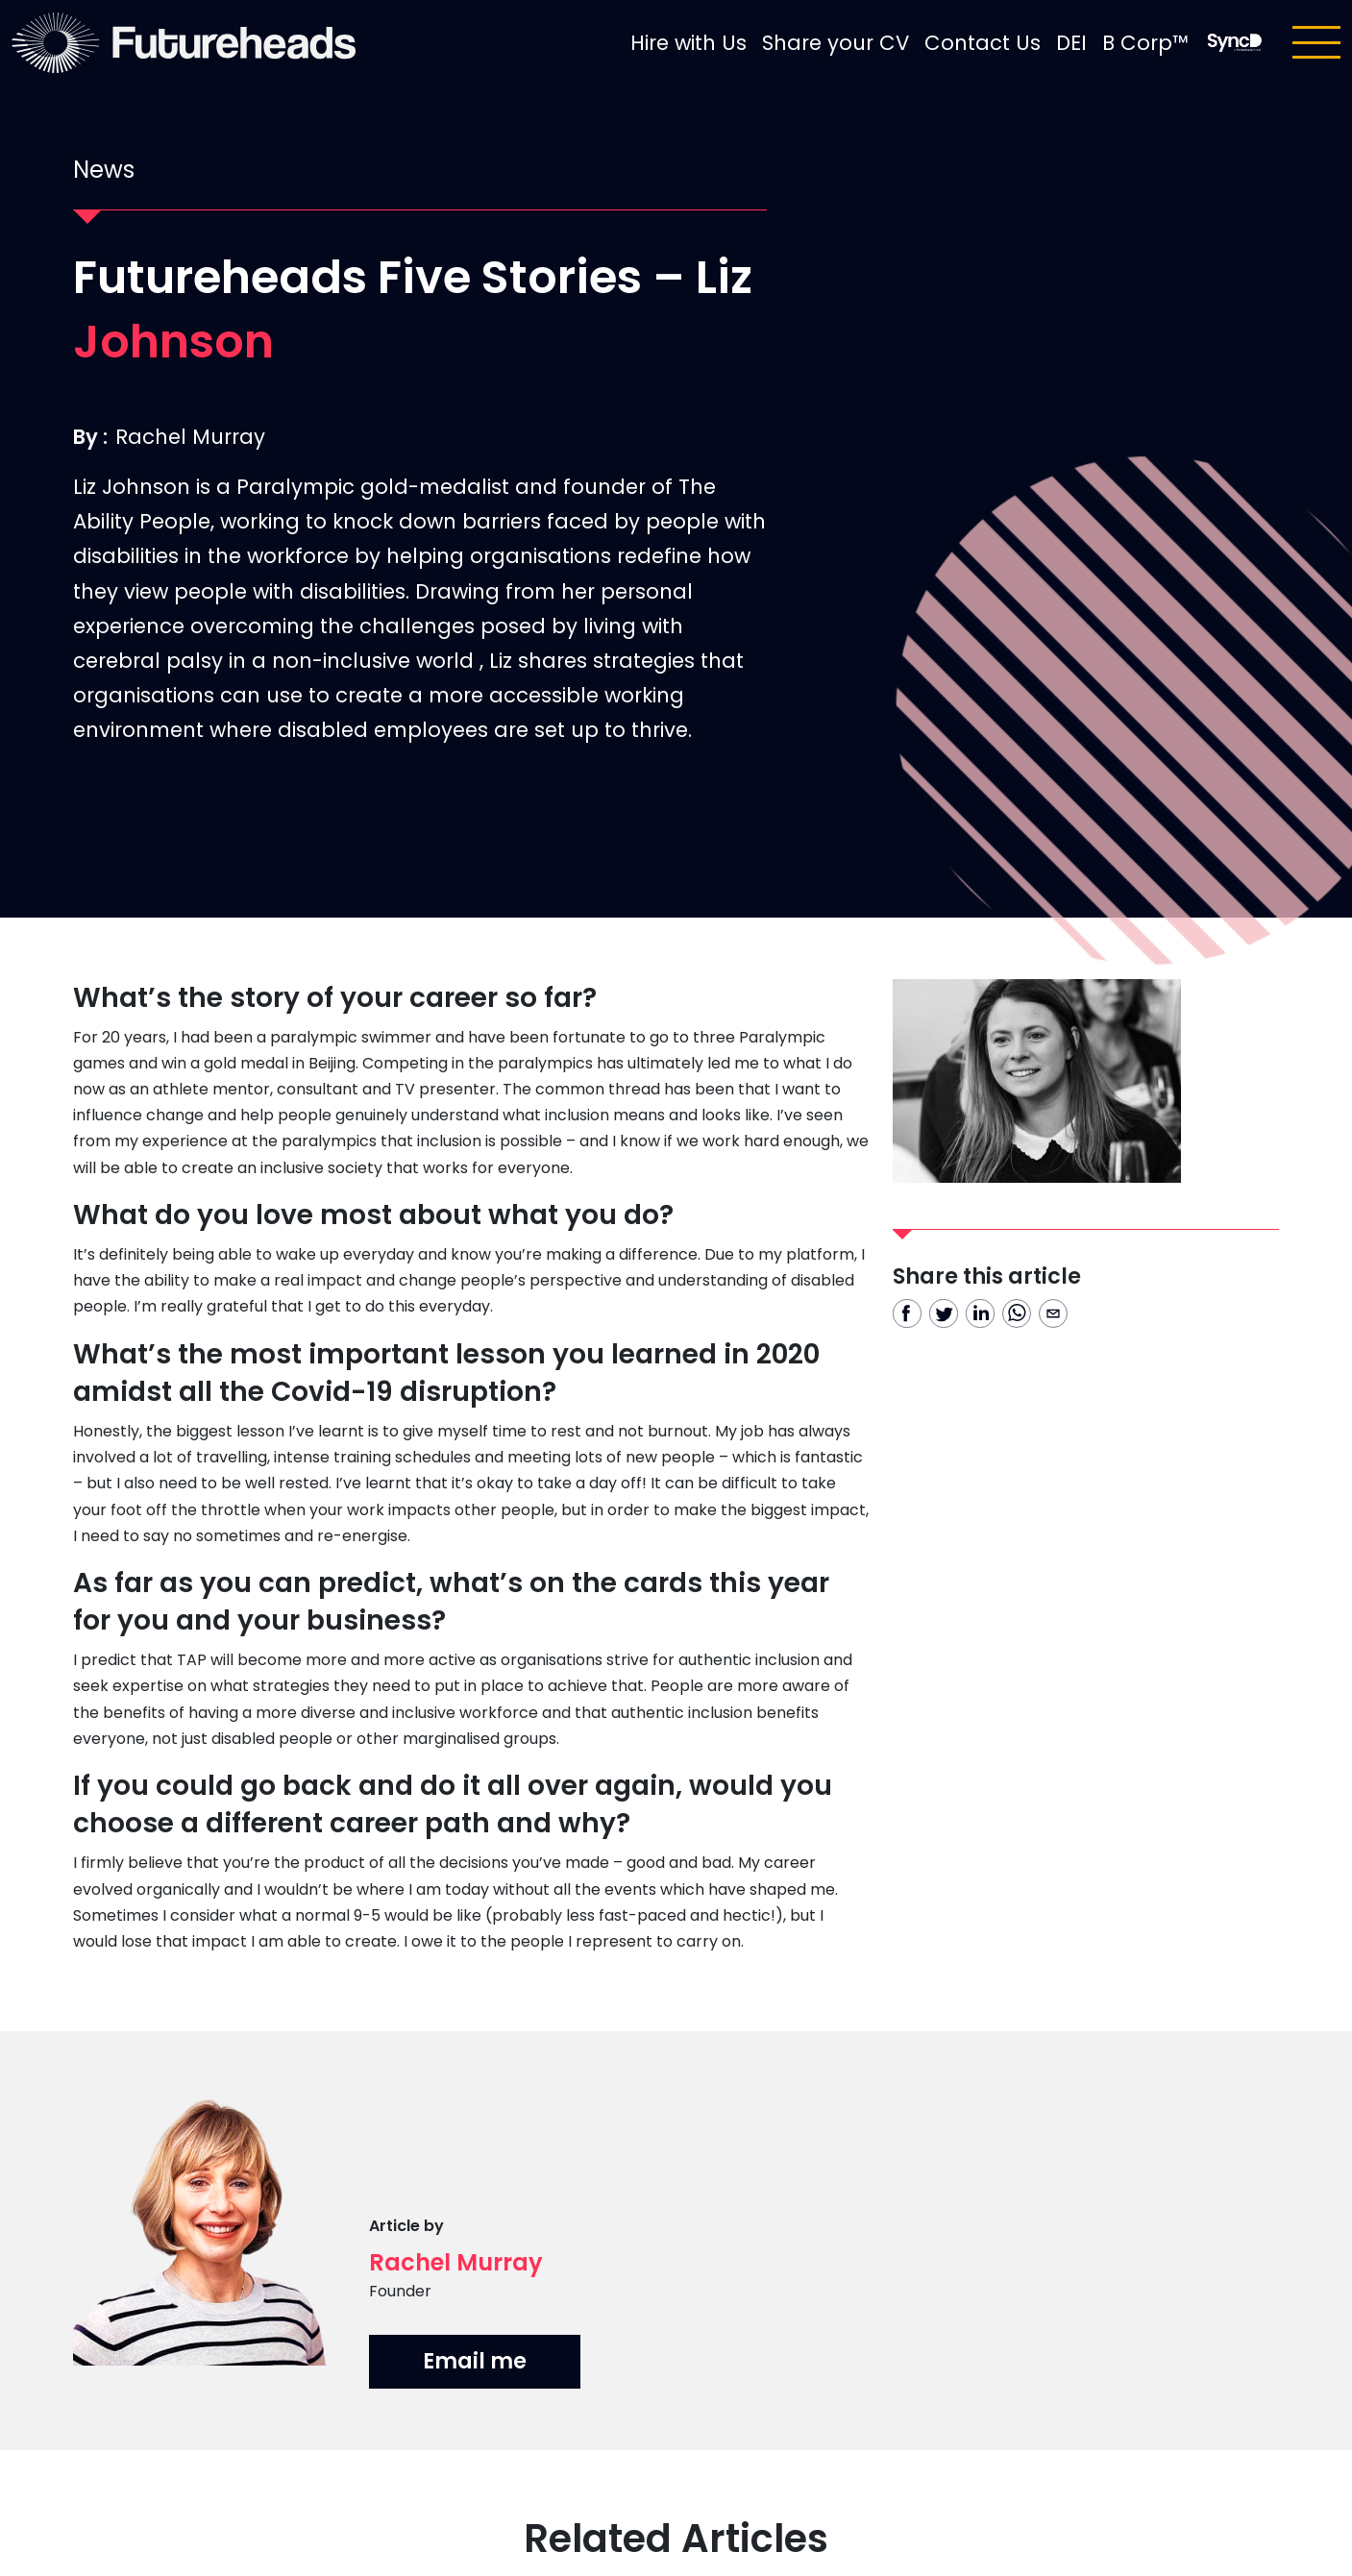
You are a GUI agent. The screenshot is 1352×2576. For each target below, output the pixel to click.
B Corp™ (1145, 43)
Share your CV (835, 43)
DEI (1071, 43)
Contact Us (982, 43)
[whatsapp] (1016, 1313)
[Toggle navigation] (1316, 42)
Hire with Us (688, 43)
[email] (1053, 1313)
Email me (475, 2360)
